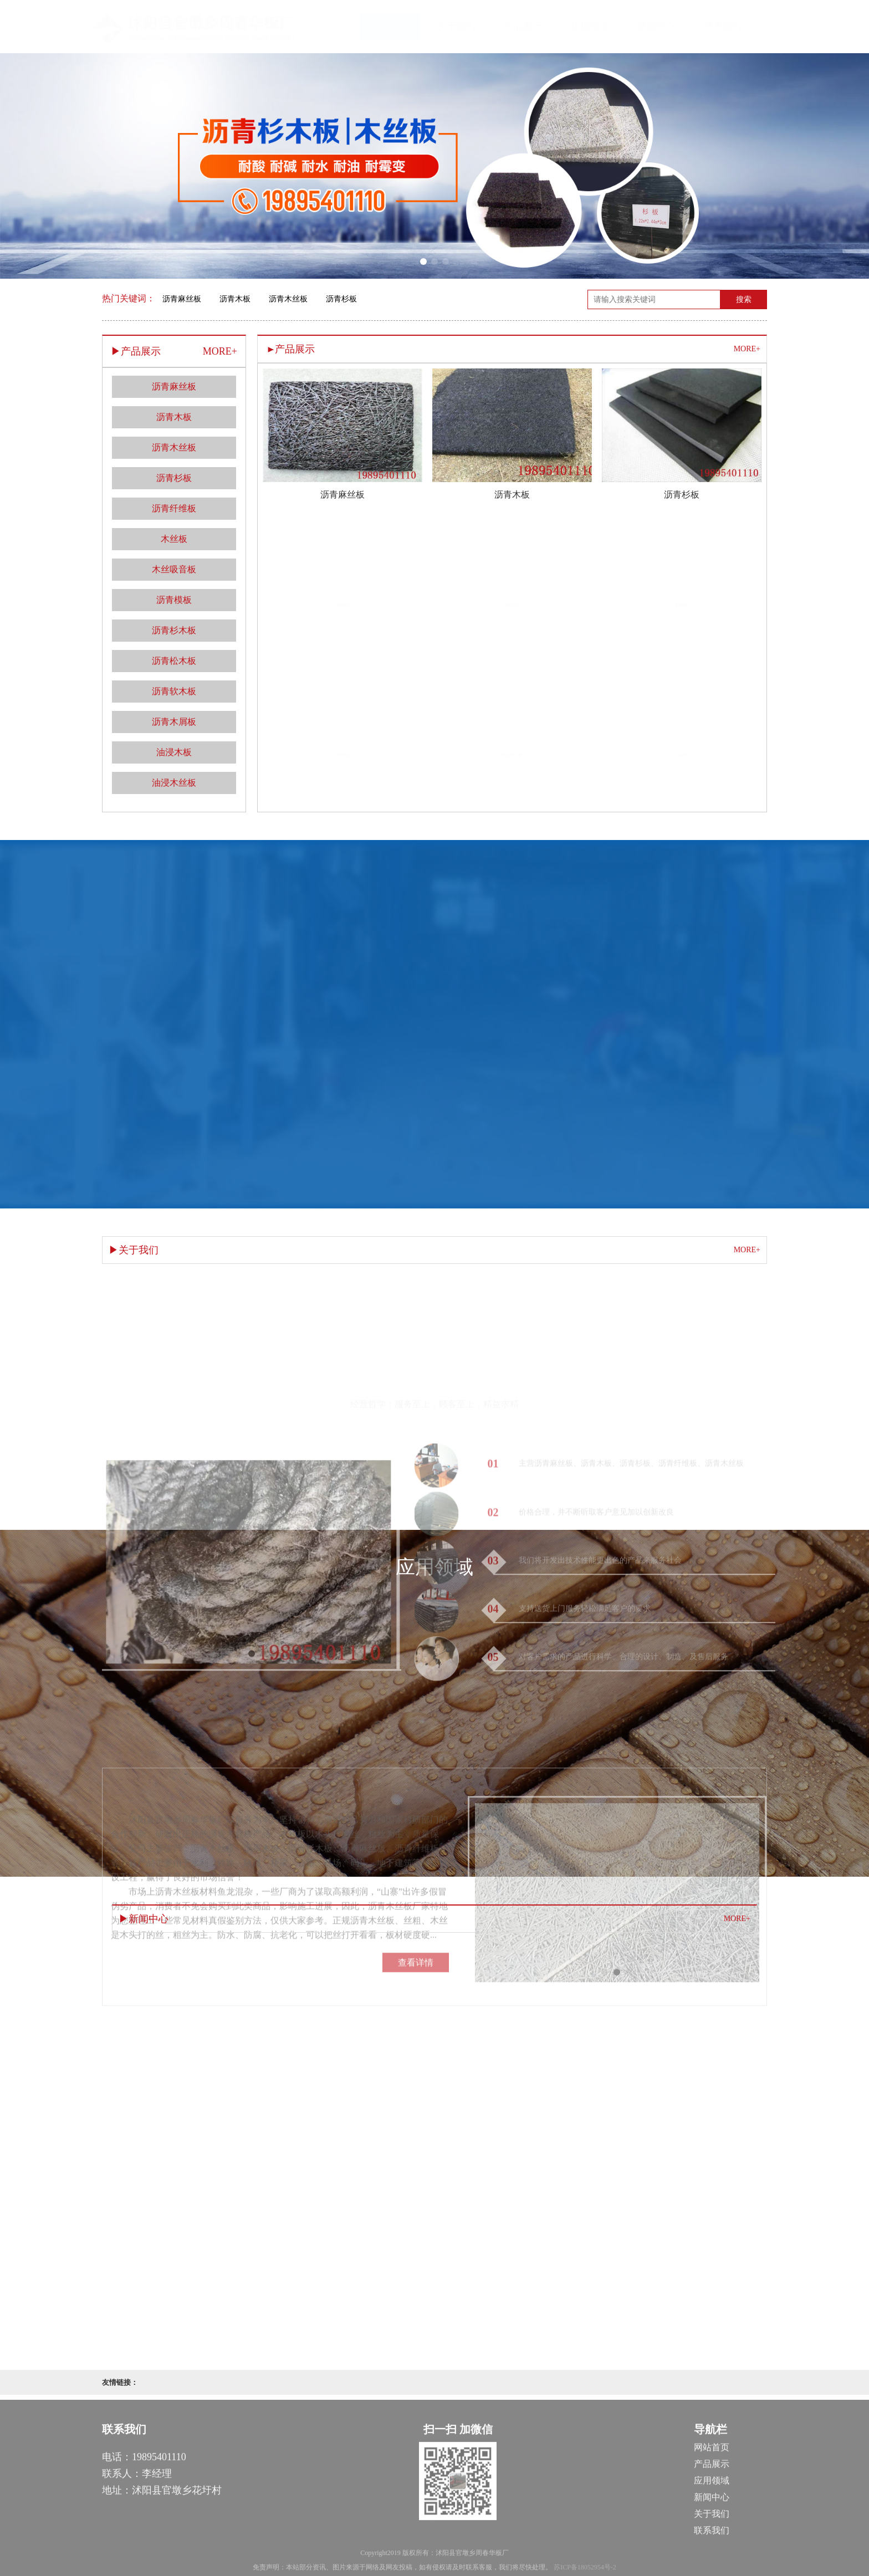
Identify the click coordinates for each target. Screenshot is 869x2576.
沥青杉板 (341, 299)
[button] (423, 261)
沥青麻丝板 (181, 299)
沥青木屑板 (174, 721)
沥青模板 (174, 600)
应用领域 (601, 26)
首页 (401, 26)
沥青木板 (235, 299)
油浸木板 (174, 752)
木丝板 (174, 539)
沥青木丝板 (288, 299)
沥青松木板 (174, 660)
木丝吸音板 (174, 569)
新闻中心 (667, 26)
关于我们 (468, 26)
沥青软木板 (174, 691)
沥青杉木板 (174, 630)
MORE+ (747, 349)
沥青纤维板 (174, 508)
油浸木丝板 (174, 782)
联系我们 (734, 26)
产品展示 (534, 26)
